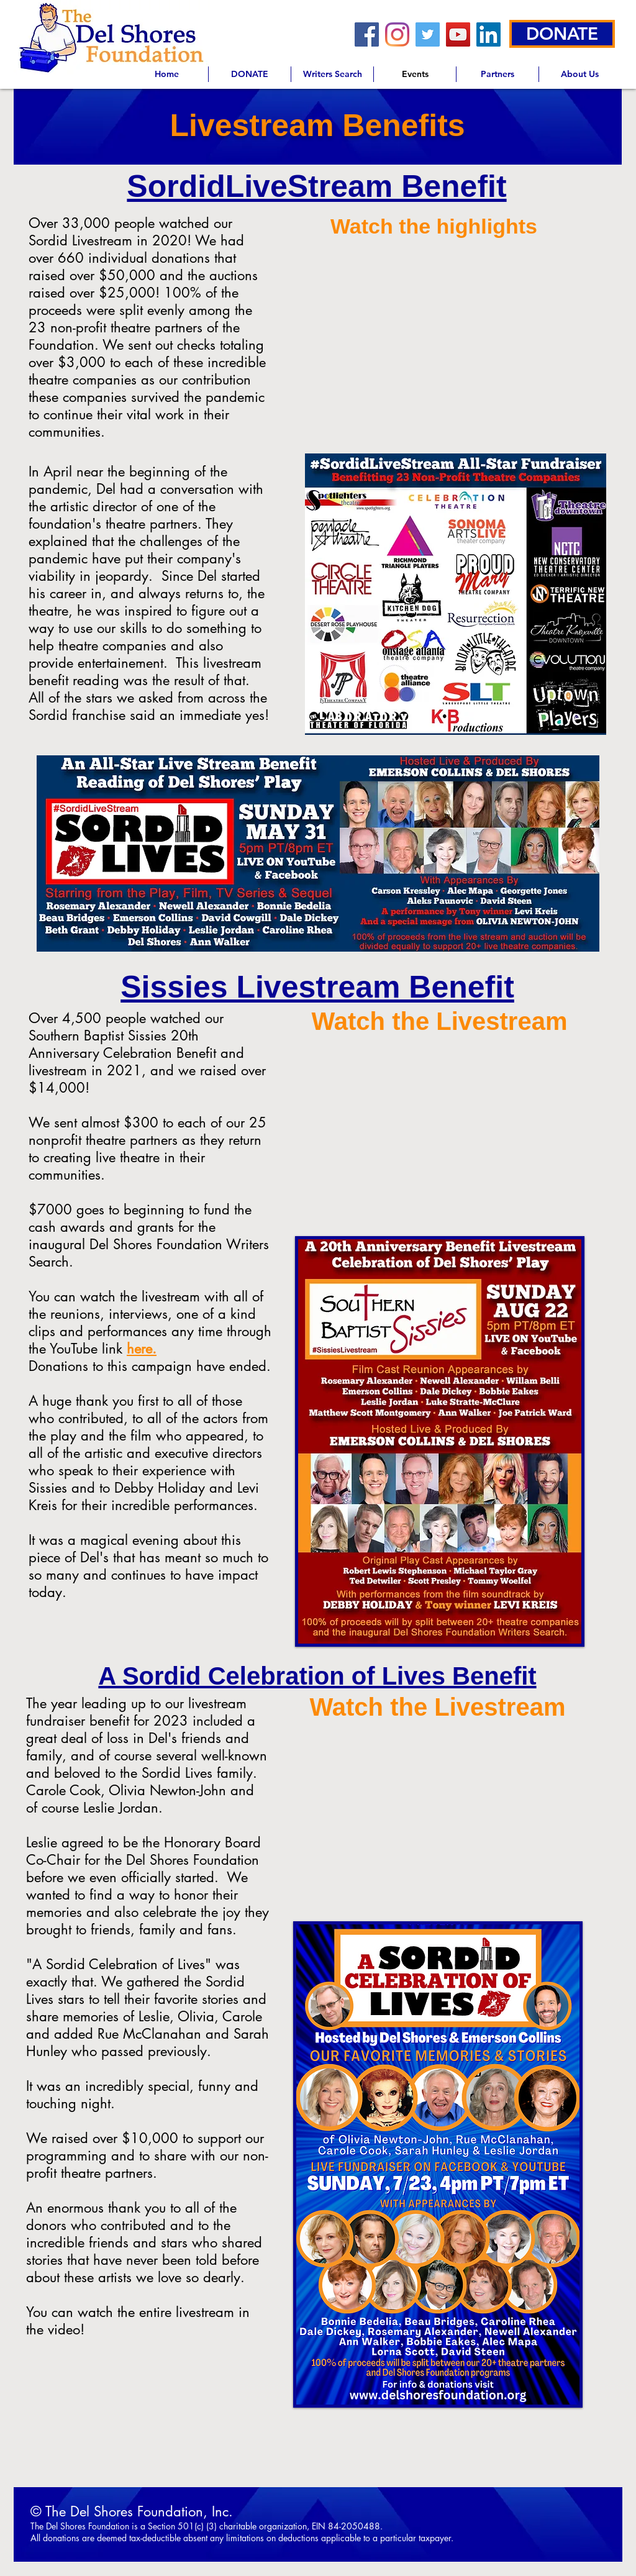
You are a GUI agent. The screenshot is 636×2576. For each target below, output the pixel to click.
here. (142, 1348)
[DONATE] (562, 34)
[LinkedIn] (488, 34)
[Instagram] (397, 34)
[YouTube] (458, 34)
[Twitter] (428, 34)
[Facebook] (367, 34)
